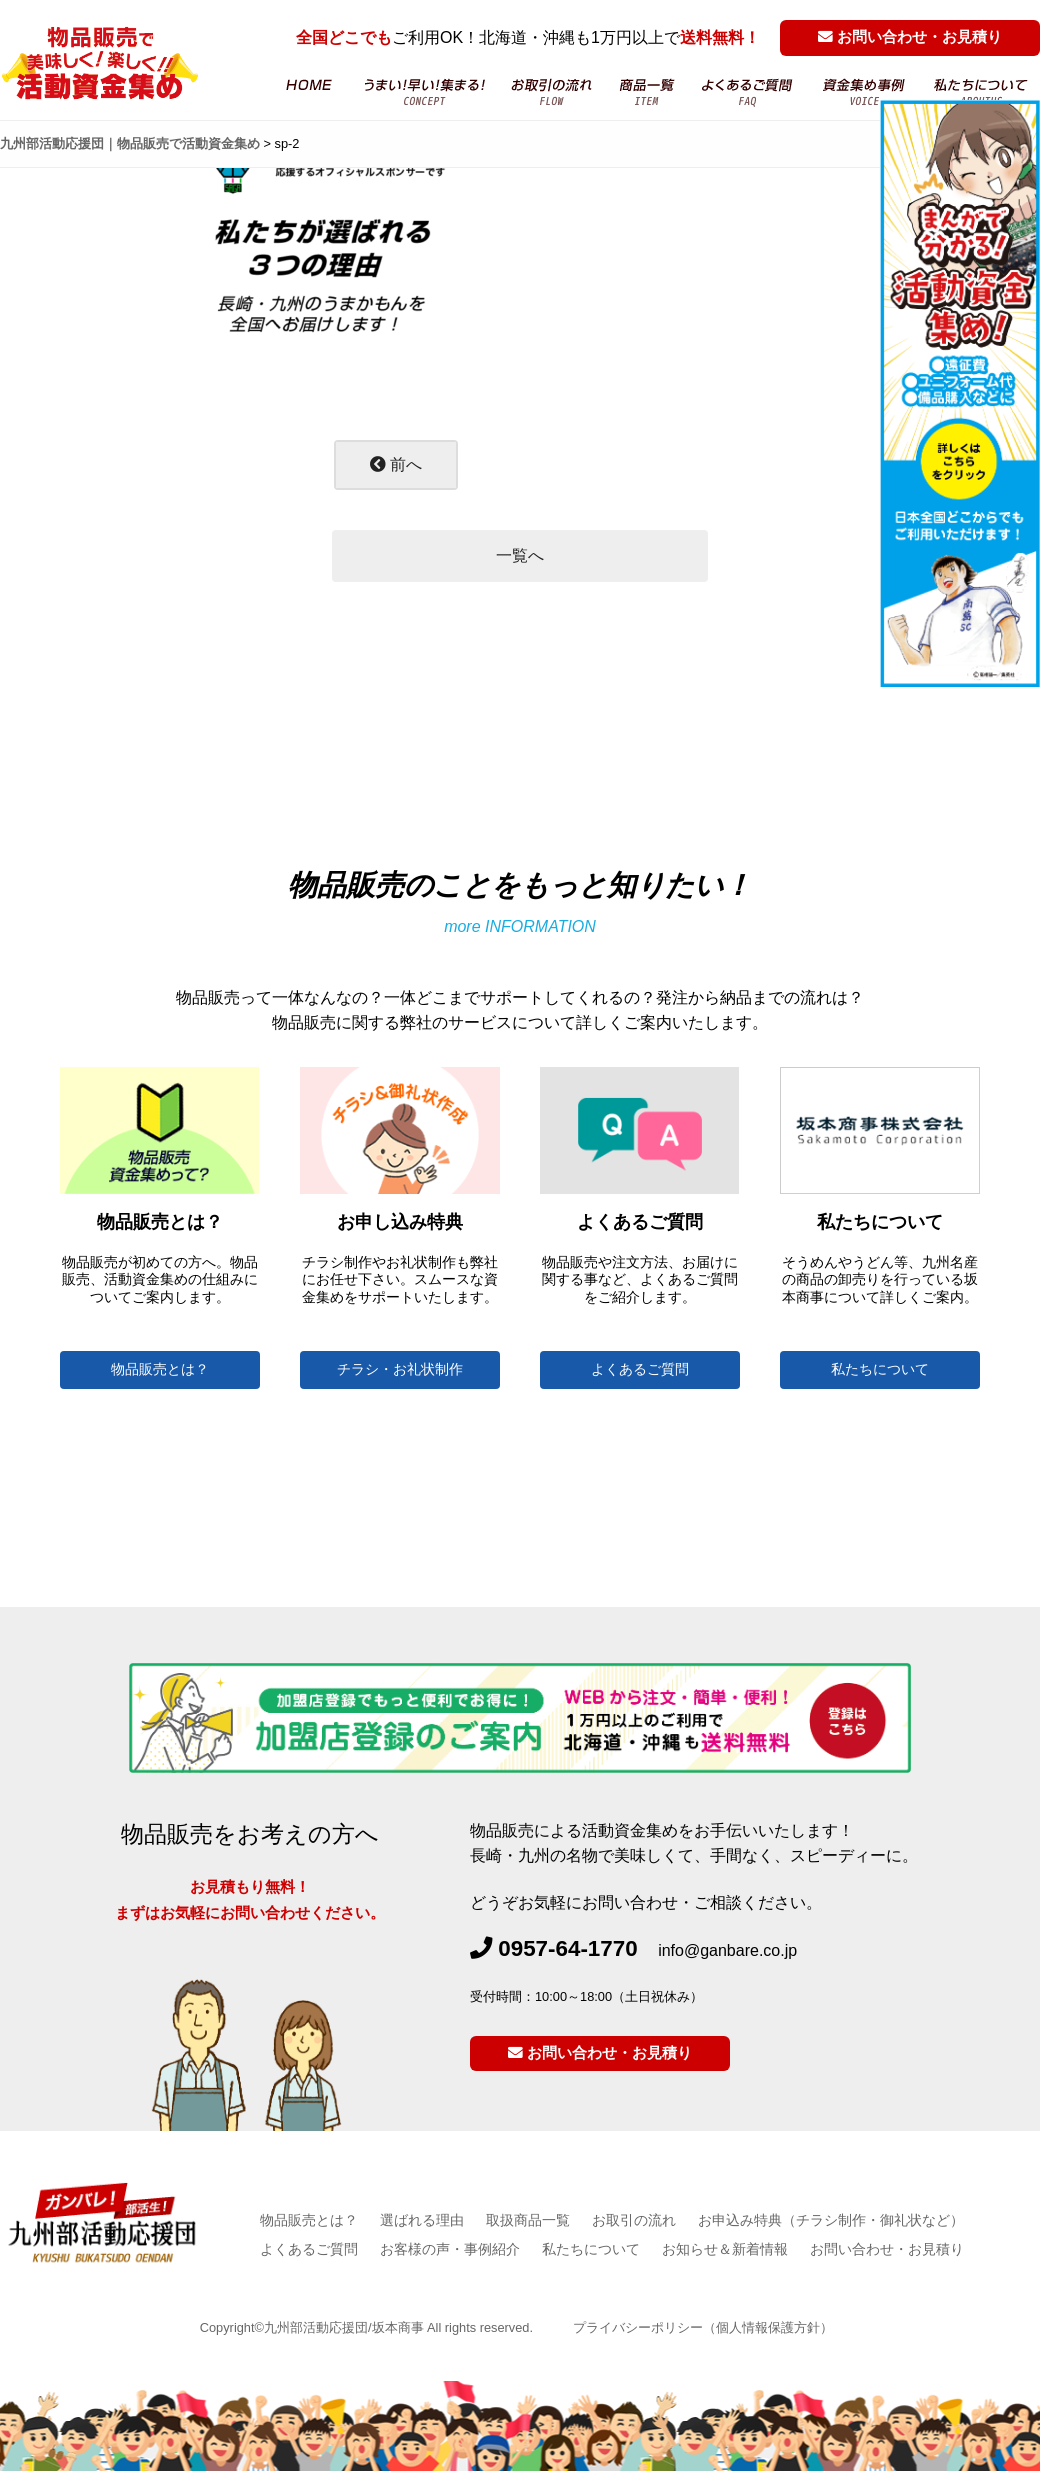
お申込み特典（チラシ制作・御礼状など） (831, 2220)
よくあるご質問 (748, 92)
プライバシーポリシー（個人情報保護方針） (703, 2327)
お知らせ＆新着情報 (725, 2249)
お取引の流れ (552, 92)
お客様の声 (864, 92)
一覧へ (520, 555)
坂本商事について (981, 92)
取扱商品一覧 (528, 2220)
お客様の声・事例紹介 (450, 2249)
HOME (308, 92)
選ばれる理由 (422, 2220)
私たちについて (880, 1369)
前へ (396, 464)
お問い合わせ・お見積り (910, 37)
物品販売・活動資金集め (424, 92)
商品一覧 (647, 92)
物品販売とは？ (160, 1369)
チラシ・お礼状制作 (400, 1369)
